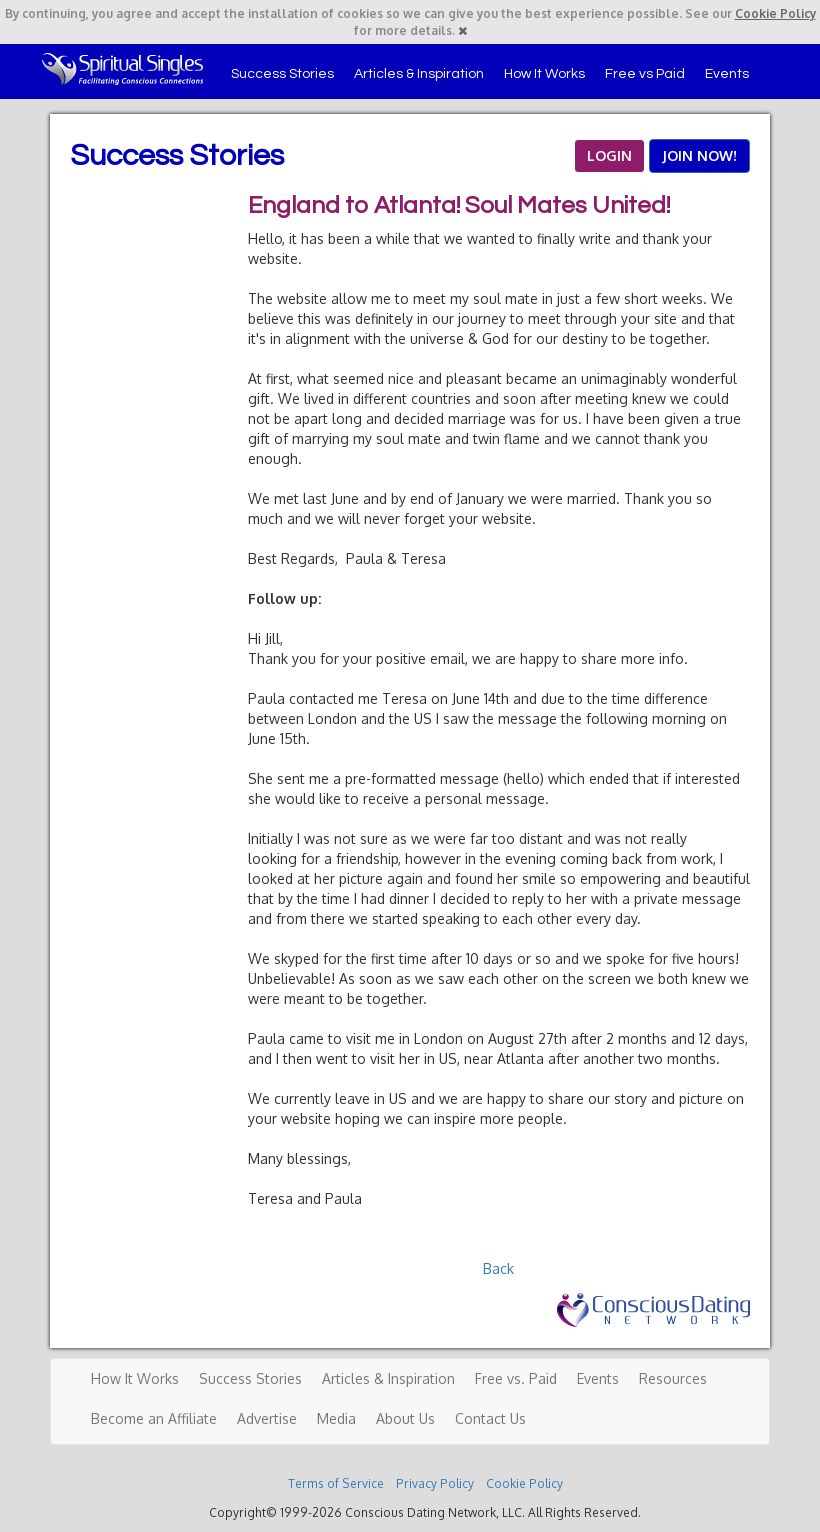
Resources (673, 1378)
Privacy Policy (435, 1483)
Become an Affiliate (154, 1418)
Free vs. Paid (516, 1378)
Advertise (267, 1418)
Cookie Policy (775, 13)
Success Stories (282, 74)
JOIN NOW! (699, 155)
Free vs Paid (645, 74)
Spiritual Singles (122, 69)
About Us (405, 1418)
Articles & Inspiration (419, 74)
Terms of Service (336, 1483)
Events (727, 74)
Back (498, 1268)
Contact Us (490, 1418)
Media (336, 1418)
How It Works (544, 74)
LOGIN (609, 155)
